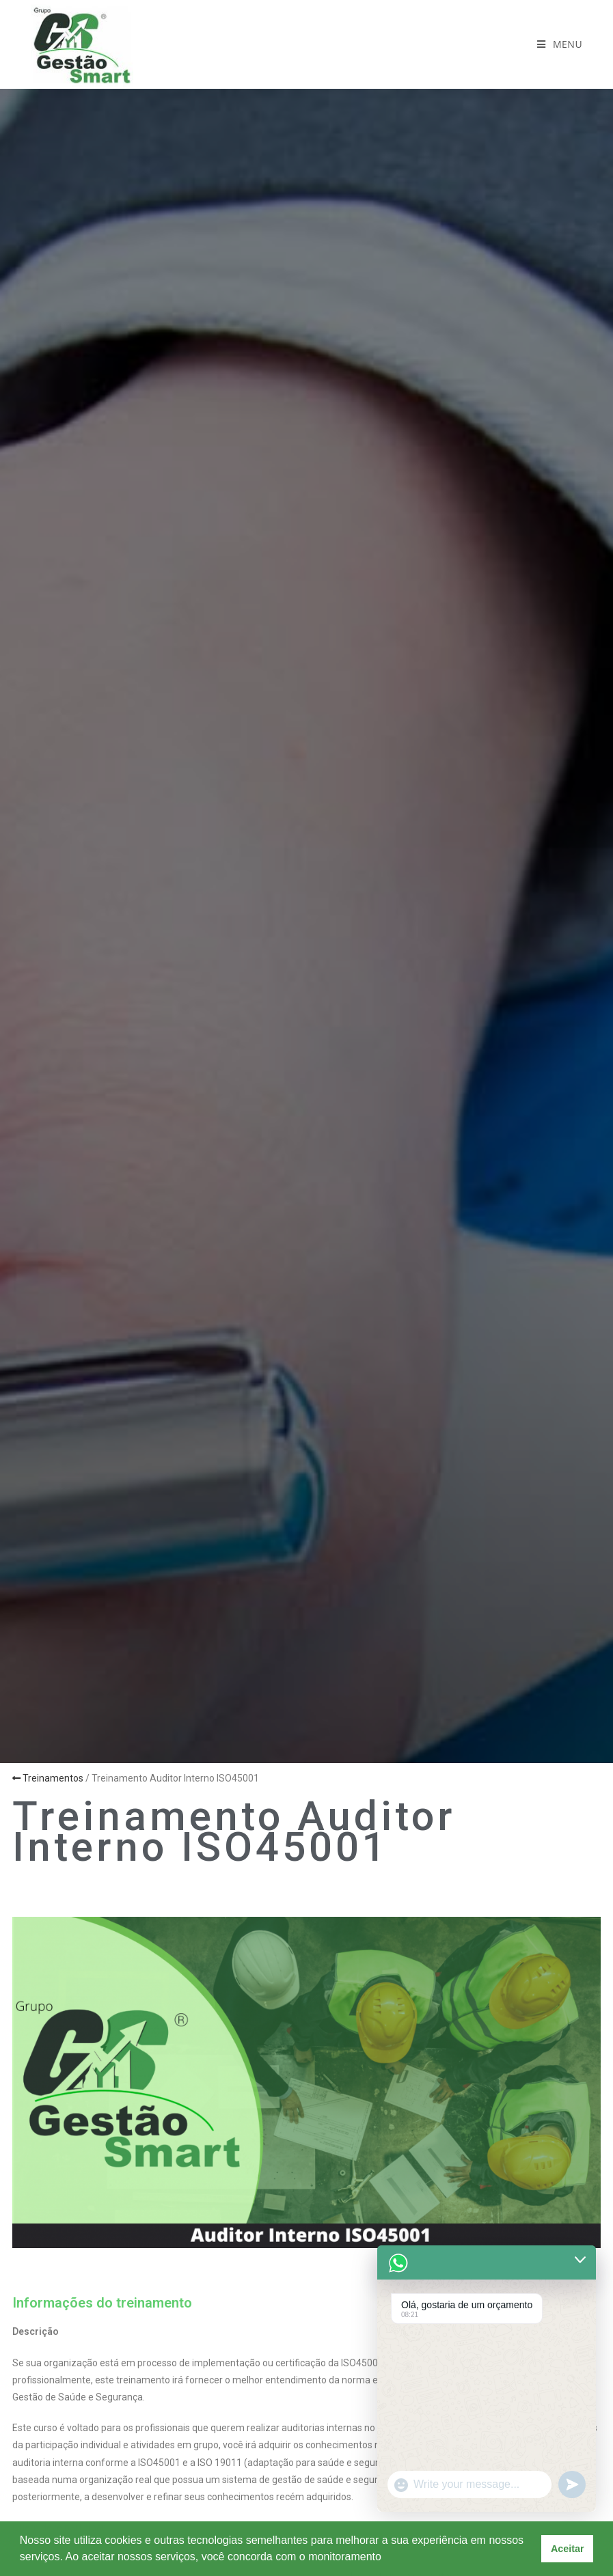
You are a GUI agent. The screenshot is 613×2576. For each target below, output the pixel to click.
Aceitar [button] (567, 2548)
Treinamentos (47, 1778)
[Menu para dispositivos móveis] (559, 44)
